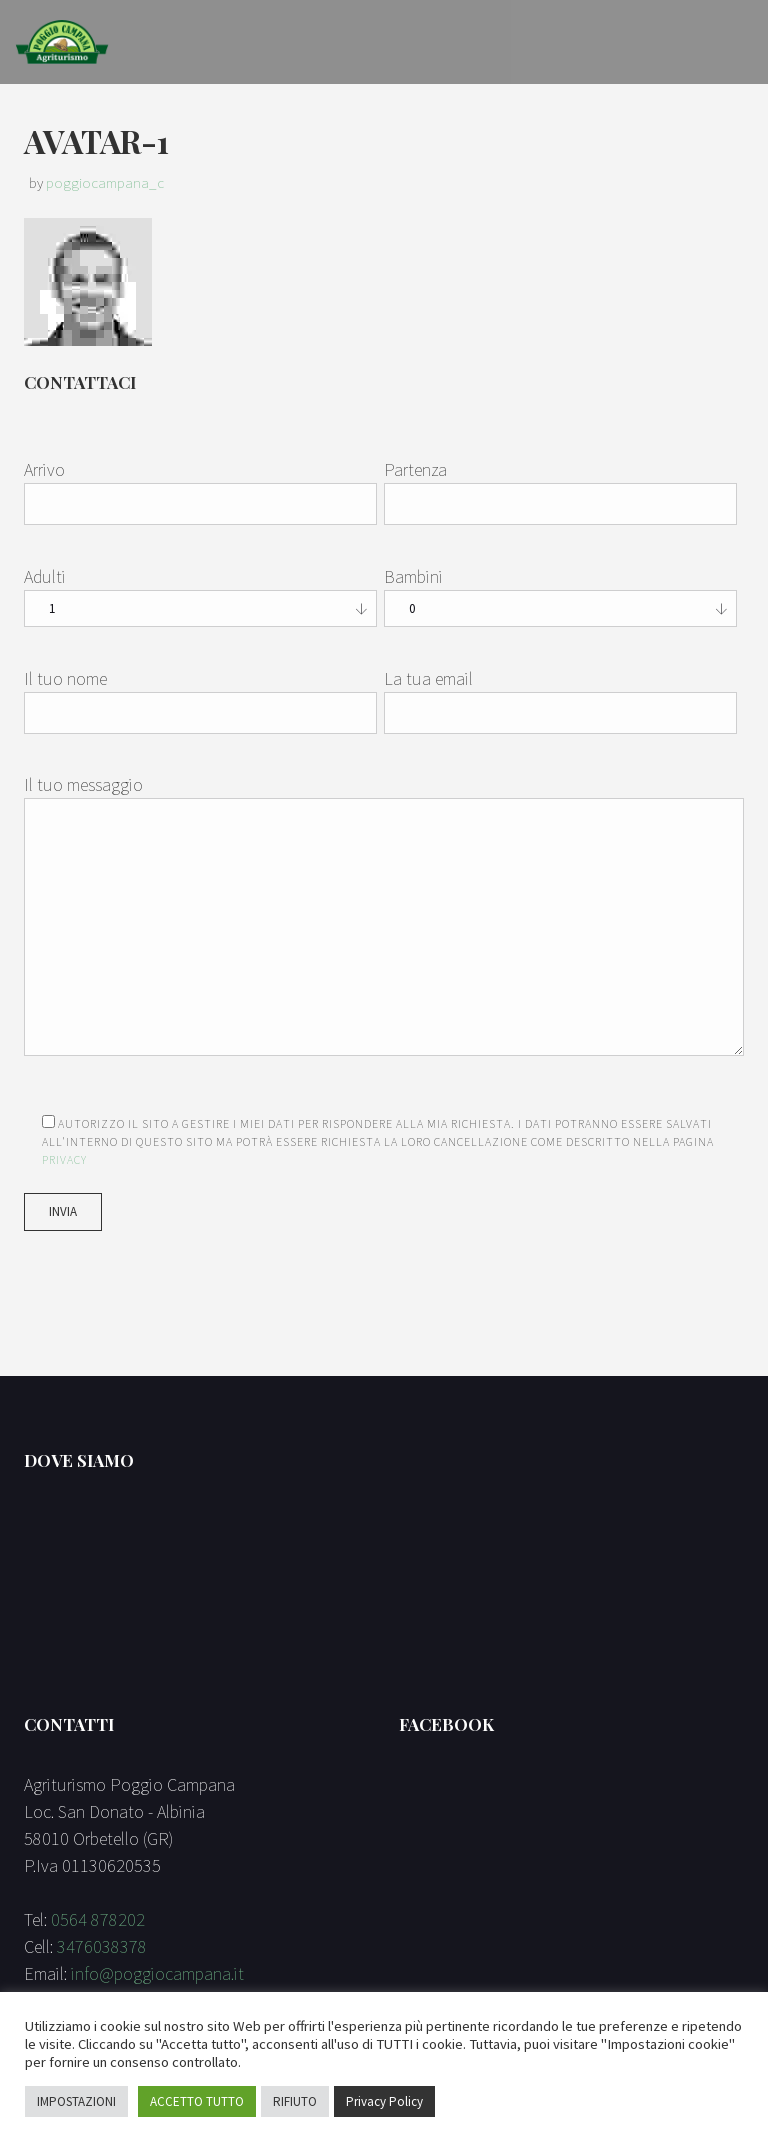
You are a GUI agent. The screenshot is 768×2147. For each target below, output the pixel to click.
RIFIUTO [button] (295, 2101)
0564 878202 (98, 1919)
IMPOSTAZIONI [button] (76, 2101)
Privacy (64, 1159)
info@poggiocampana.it (157, 1973)
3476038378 (102, 1946)
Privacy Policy (384, 2101)
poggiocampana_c (105, 182)
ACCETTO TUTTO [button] (197, 2101)
